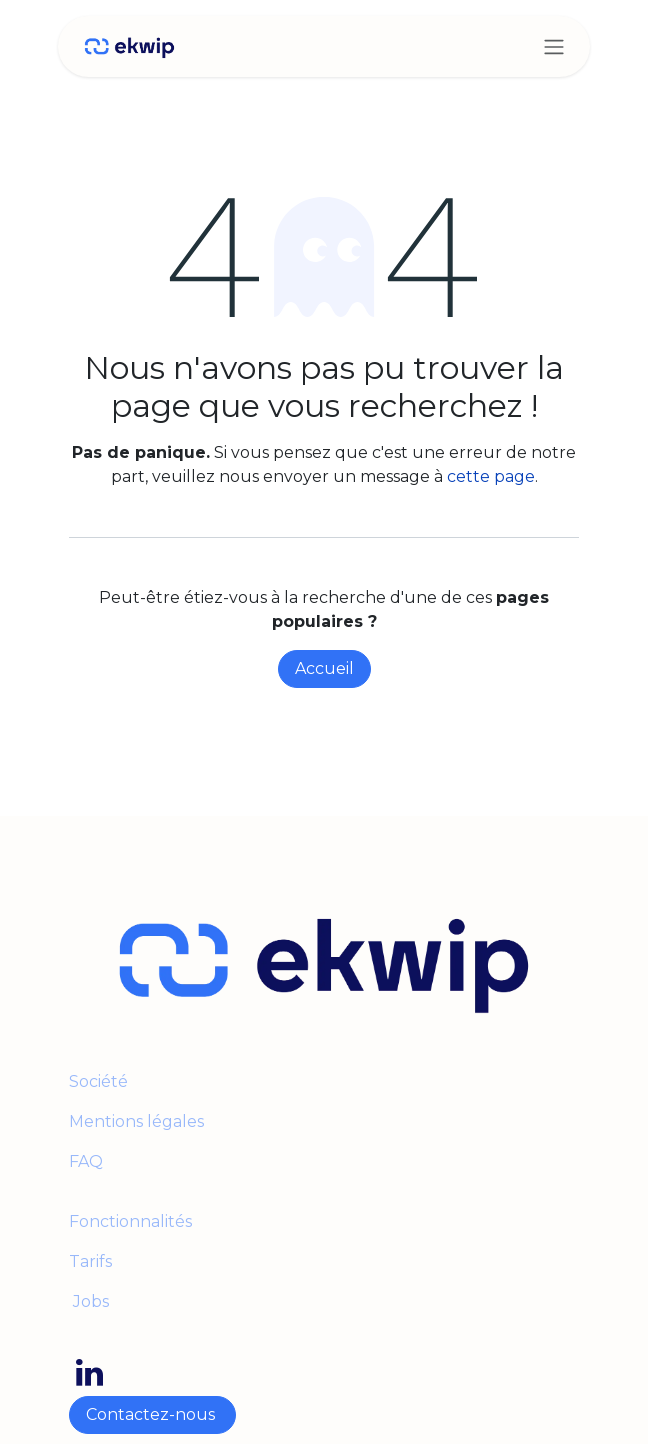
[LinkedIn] (89, 1373)
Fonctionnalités (130, 1221)
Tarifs (90, 1261)
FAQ (86, 1161)
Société (98, 1081)
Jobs (89, 1301)
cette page (491, 476)
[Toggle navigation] (554, 46)
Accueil (324, 668)
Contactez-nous (152, 1414)
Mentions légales (138, 1121)
